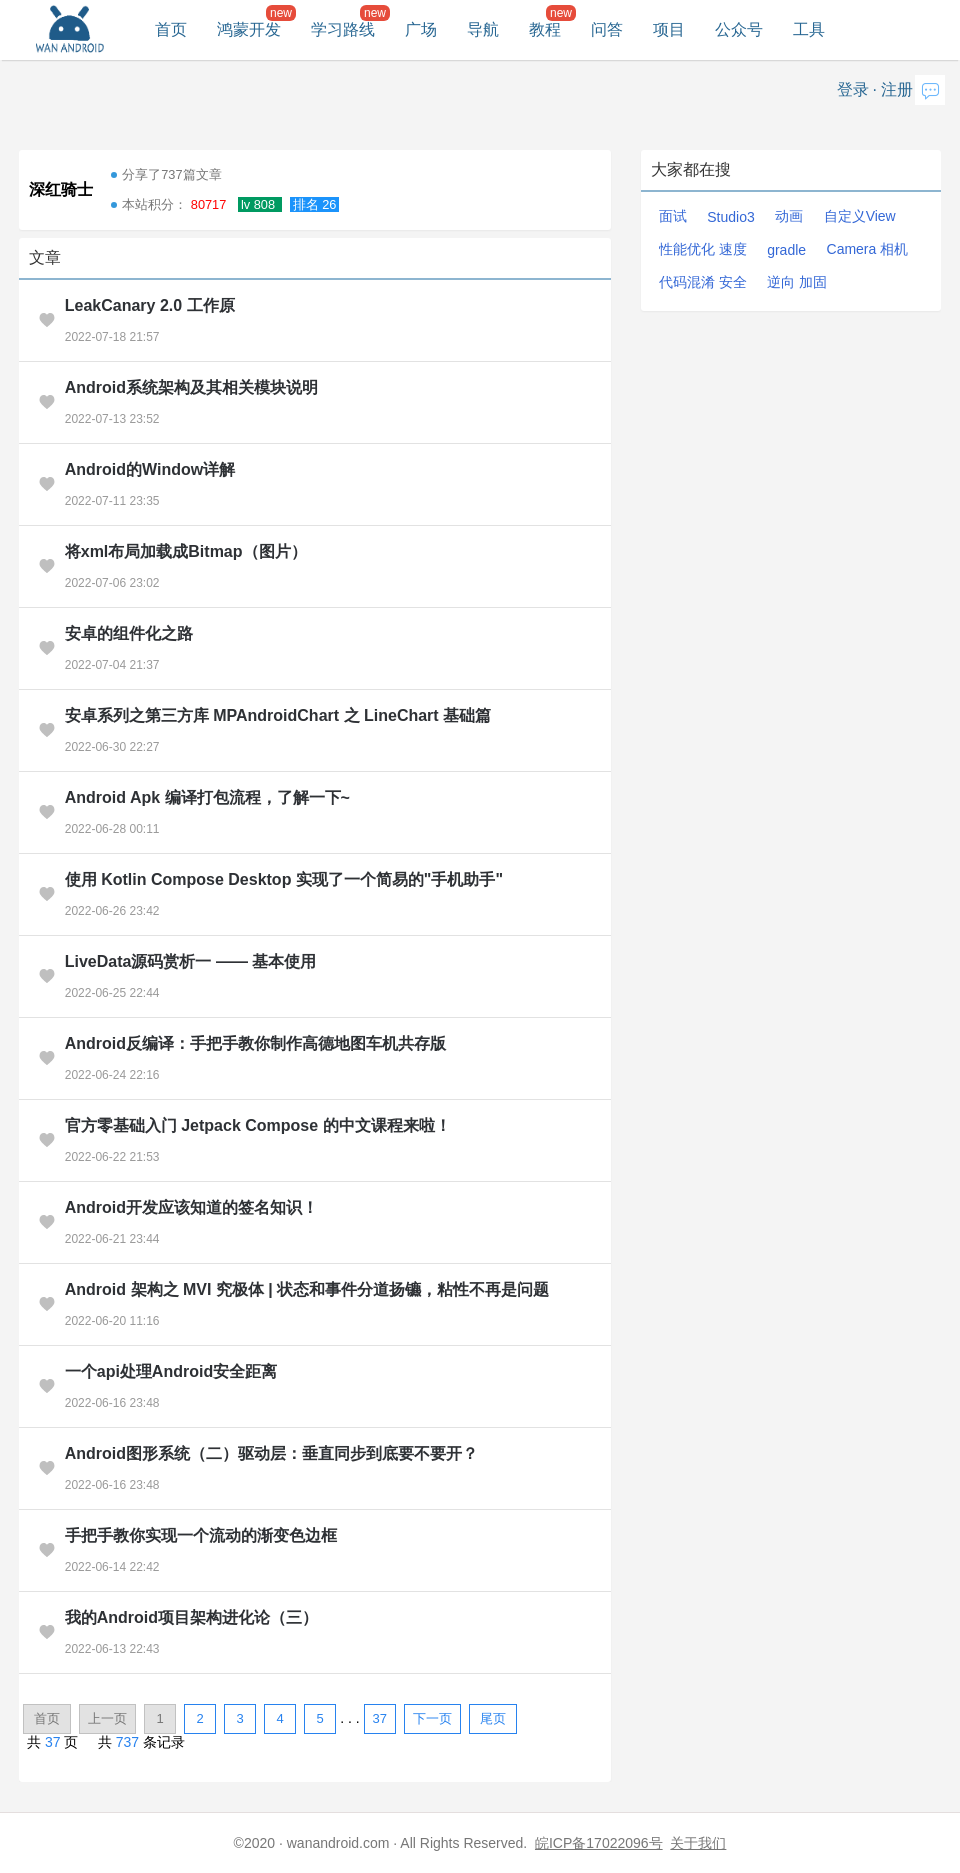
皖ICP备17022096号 (599, 1843)
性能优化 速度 (703, 249)
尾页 (493, 1718)
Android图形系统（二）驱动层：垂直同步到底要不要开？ (271, 1453)
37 (379, 1718)
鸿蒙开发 (249, 29)
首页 (171, 29)
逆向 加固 (797, 282)
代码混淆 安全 (703, 282)
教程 (545, 29)
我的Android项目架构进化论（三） (191, 1617)
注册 (897, 89)
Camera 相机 (868, 249)
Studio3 (730, 217)
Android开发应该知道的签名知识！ (191, 1207)
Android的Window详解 (150, 469)
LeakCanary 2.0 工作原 (150, 305)
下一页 (432, 1718)
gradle (786, 250)
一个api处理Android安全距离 (171, 1371)
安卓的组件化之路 (129, 633)
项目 (669, 29)
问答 (607, 29)
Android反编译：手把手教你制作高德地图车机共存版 (255, 1043)
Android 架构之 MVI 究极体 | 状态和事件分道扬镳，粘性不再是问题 (307, 1289)
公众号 (739, 29)
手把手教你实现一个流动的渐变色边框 (201, 1535)
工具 (809, 29)
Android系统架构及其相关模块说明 (191, 387)
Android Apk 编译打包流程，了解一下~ (207, 797)
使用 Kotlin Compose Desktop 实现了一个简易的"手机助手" (284, 879)
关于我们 (698, 1843)
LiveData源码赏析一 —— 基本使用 (191, 961)
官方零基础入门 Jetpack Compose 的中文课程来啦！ (258, 1125)
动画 (789, 216)
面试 (673, 216)
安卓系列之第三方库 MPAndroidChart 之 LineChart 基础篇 (278, 715)
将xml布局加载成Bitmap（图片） (186, 551)
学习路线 (343, 29)
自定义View (860, 216)
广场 (421, 29)
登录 (853, 89)
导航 (483, 29)
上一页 (107, 1718)
